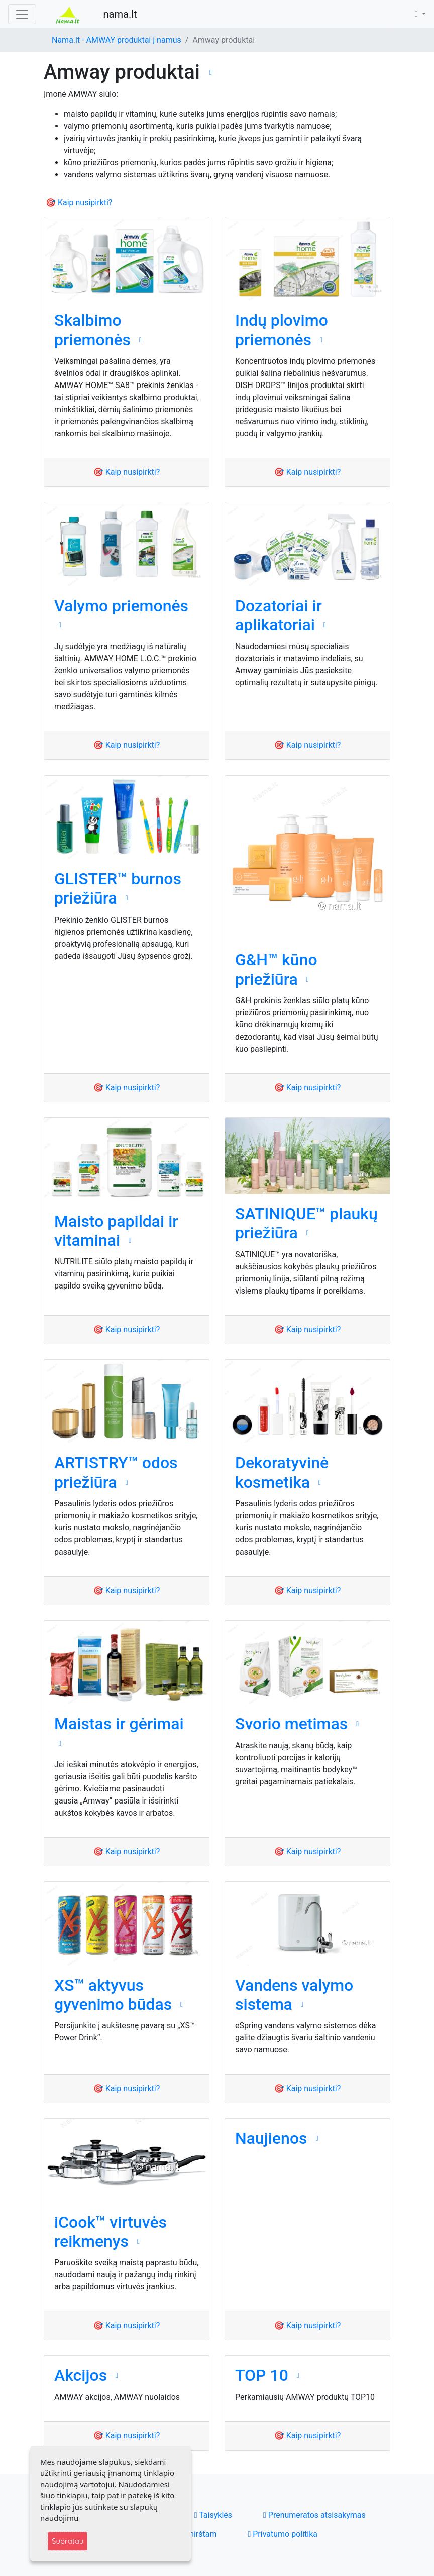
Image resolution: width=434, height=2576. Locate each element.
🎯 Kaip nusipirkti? (79, 202)
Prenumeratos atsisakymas (314, 2515)
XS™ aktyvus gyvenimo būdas (113, 1995)
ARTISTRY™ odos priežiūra (116, 1472)
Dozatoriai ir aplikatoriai (278, 615)
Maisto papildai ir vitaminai (116, 1231)
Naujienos (271, 2138)
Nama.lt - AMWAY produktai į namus (116, 40)
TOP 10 (261, 2375)
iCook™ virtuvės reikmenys (110, 2232)
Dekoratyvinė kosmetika (282, 1472)
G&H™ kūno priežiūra (276, 969)
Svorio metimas (291, 1723)
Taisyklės (213, 2515)
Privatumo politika (282, 2534)
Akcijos (80, 2375)
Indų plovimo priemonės (281, 330)
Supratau (67, 2541)
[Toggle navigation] (22, 14)
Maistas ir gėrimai (119, 1723)
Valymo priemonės (121, 605)
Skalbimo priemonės (92, 330)
